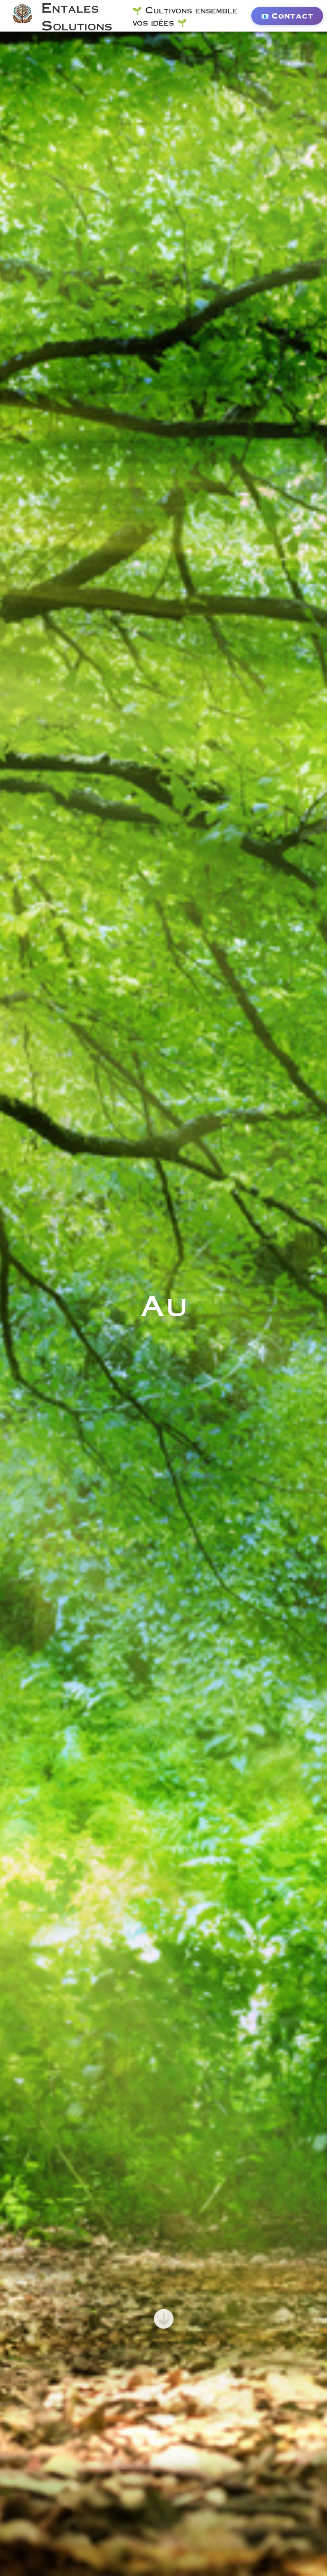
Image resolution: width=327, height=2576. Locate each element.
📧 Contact (287, 16)
